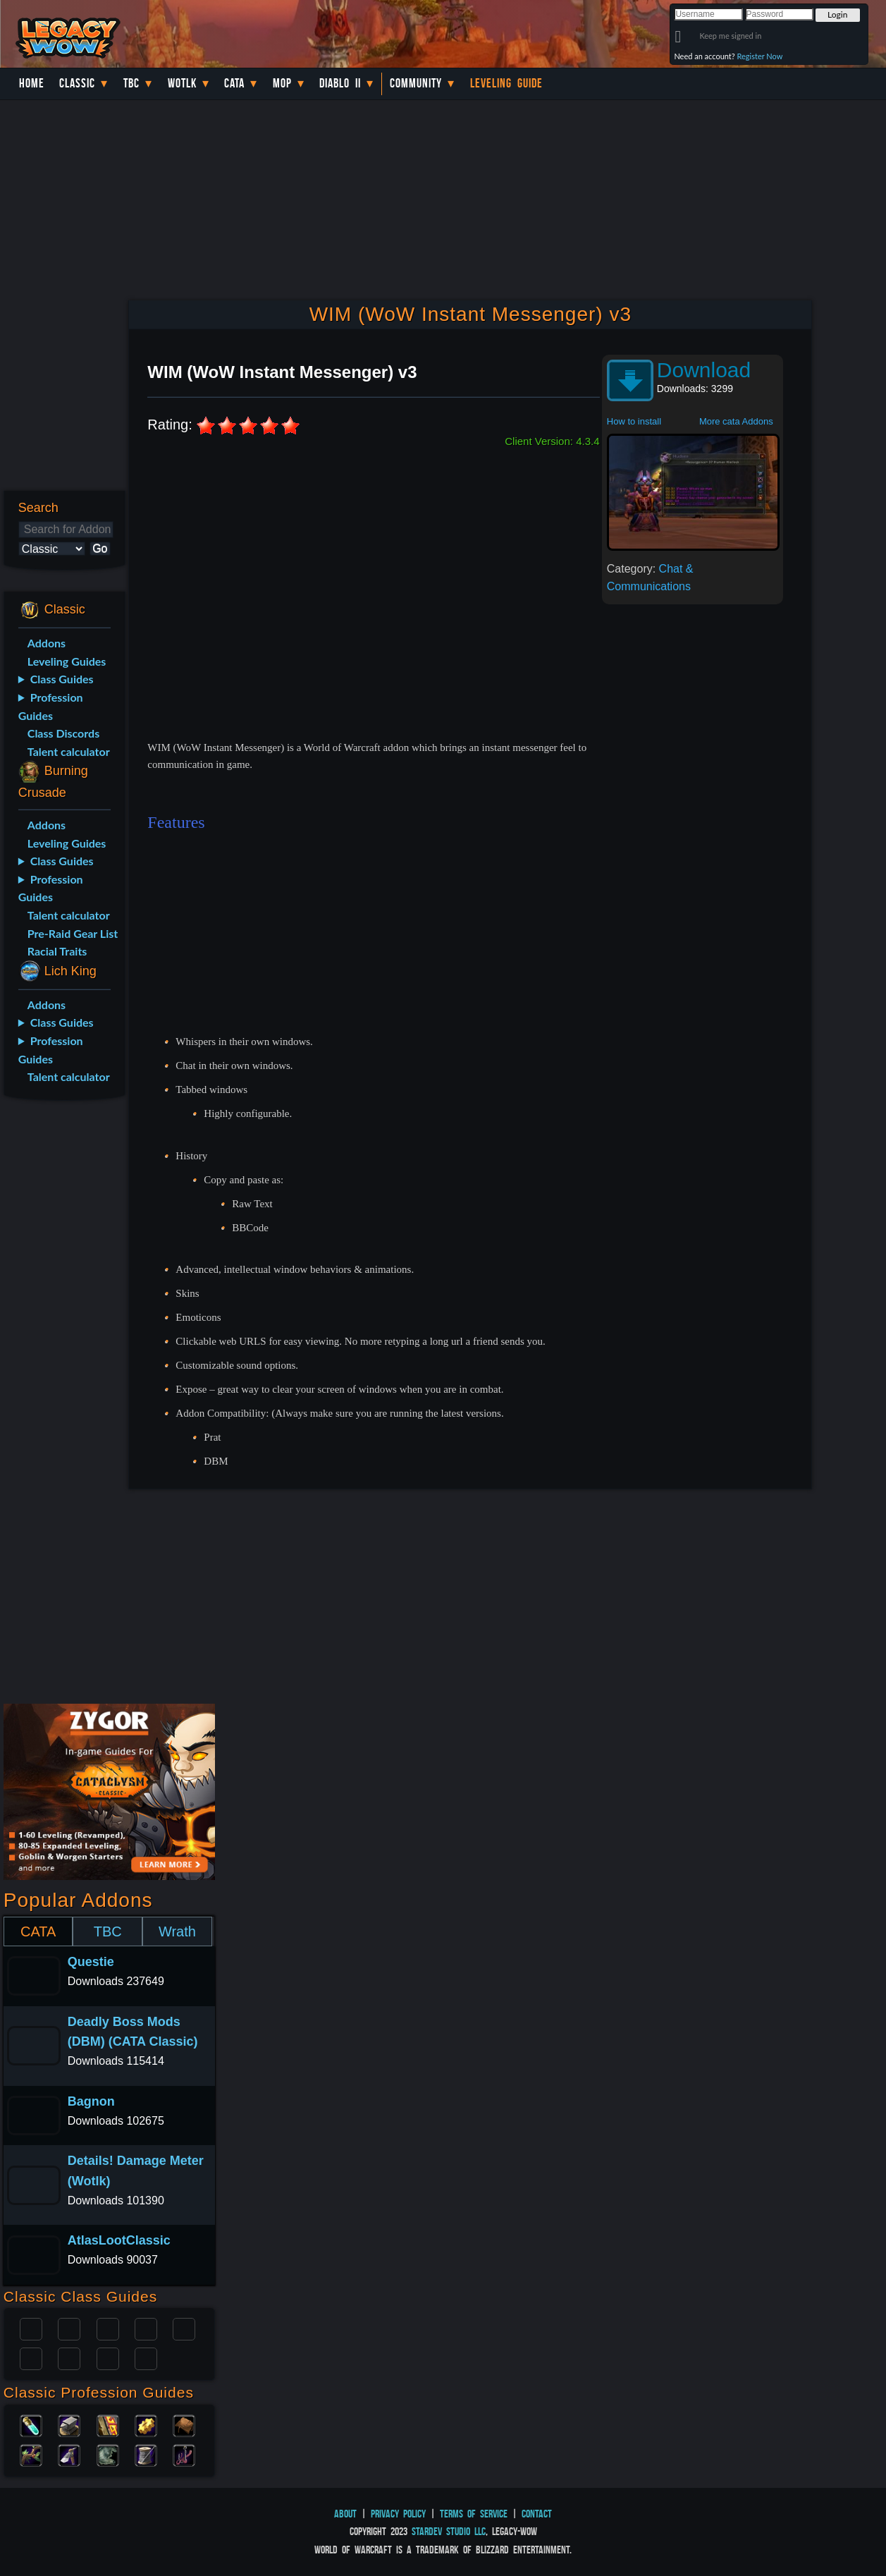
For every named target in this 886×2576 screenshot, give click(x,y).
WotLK (182, 83)
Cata (234, 83)
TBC (131, 83)
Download (704, 369)
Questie (91, 1962)
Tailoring (145, 2454)
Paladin (31, 2328)
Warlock (184, 2328)
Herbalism (31, 2454)
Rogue (31, 2357)
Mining (69, 2454)
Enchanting (107, 2424)
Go (99, 548)
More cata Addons (736, 421)
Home (31, 83)
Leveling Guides (66, 661)
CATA (38, 1931)
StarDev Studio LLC (449, 2531)
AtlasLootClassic (119, 2240)
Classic (77, 83)
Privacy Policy (398, 2514)
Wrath (177, 1931)
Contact (537, 2514)
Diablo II (340, 83)
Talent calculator (68, 751)
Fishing (184, 2454)
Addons (46, 642)
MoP (282, 83)
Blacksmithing (69, 2424)
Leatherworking (184, 2424)
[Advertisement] (61, 1333)
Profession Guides (50, 706)
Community (416, 83)
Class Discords (63, 733)
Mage (69, 2357)
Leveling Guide (506, 83)
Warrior (145, 2328)
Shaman (107, 2357)
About (345, 2514)
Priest (107, 2328)
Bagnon (91, 2101)
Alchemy (31, 2424)
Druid (69, 2328)
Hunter (145, 2357)
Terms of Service (473, 2514)
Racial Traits (57, 951)
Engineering (145, 2424)
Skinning (107, 2454)
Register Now (760, 56)
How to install (634, 421)
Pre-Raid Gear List (72, 933)
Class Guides (62, 678)
